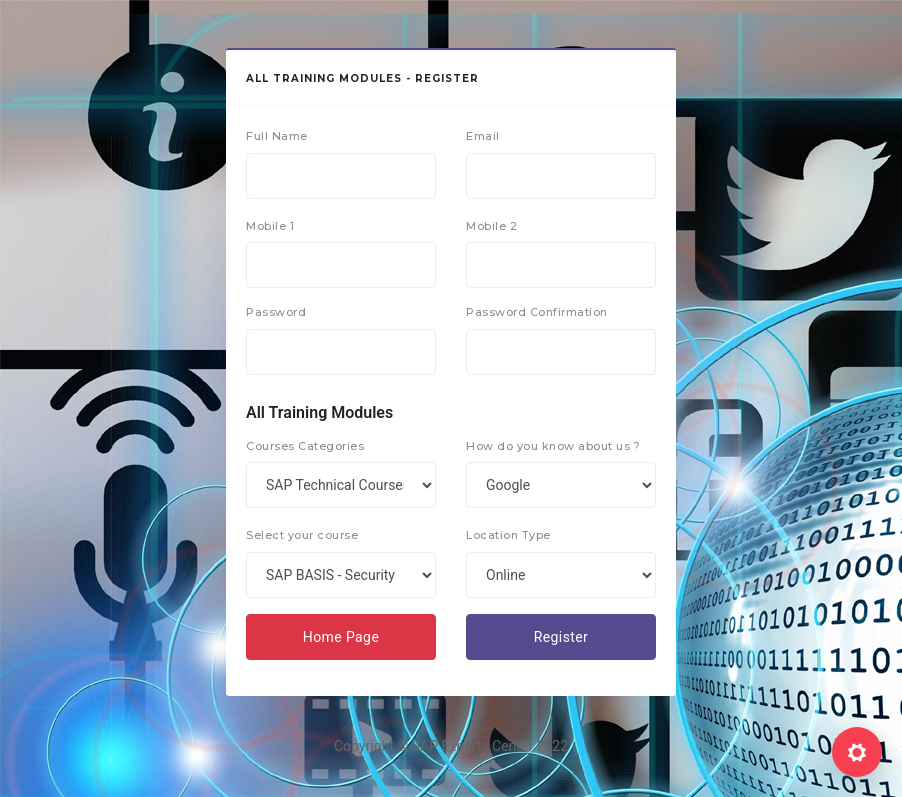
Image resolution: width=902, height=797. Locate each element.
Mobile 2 (491, 226)
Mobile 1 (270, 226)
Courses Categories (305, 446)
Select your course (302, 535)
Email (483, 136)
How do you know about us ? (553, 446)
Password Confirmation (537, 312)
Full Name (277, 136)
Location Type (508, 535)
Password (276, 312)
